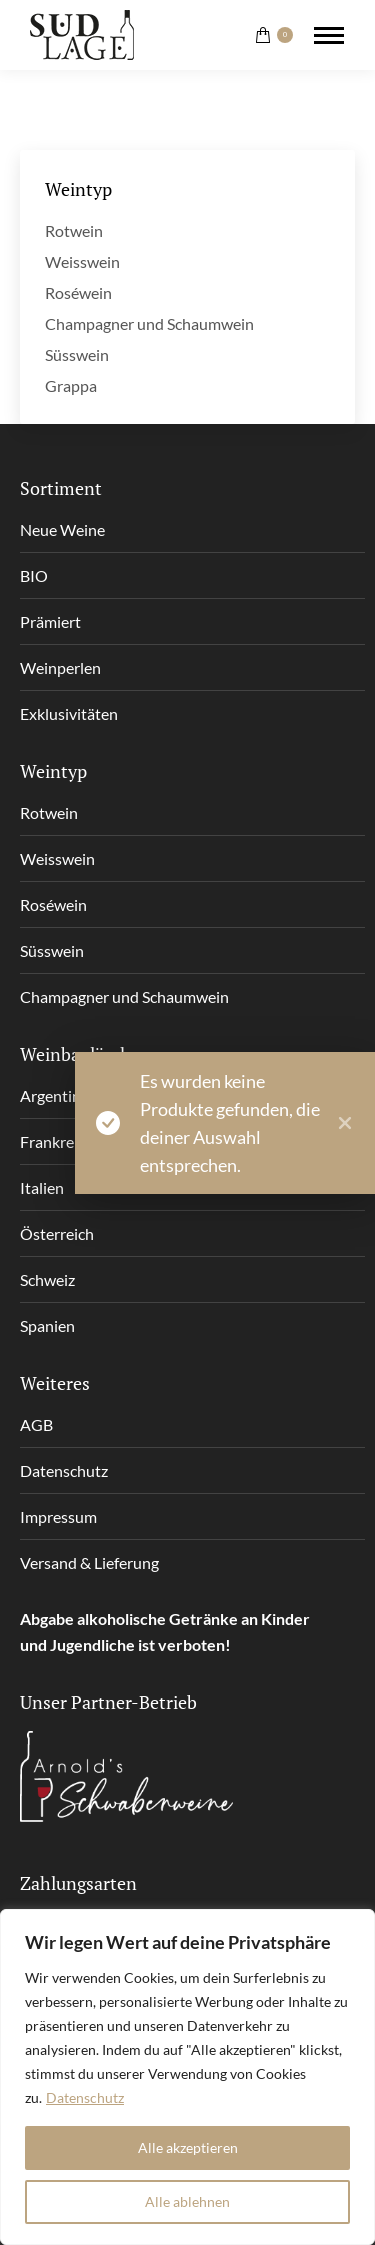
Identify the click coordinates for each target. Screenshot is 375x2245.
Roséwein (78, 292)
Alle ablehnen (187, 2201)
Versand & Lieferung (89, 1562)
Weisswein (82, 261)
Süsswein (77, 354)
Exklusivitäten (69, 713)
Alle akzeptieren (188, 2147)
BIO (34, 575)
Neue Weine (62, 529)
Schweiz (47, 1279)
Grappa (71, 385)
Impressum (58, 1516)
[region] (187, 2077)
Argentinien (61, 1095)
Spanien (47, 1325)
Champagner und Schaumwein (149, 323)
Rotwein (74, 230)
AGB (36, 1424)
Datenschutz (85, 2097)
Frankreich (57, 1141)
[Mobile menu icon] (329, 35)
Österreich (57, 1233)
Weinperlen (60, 667)
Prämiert (50, 621)
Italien (42, 1187)
